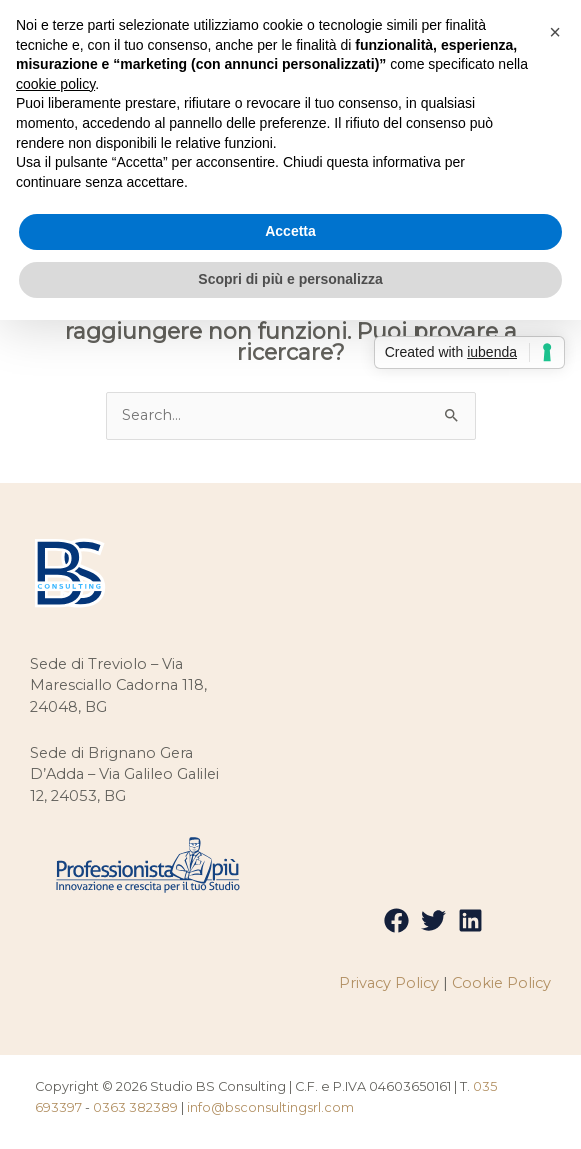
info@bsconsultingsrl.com (270, 1108)
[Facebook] (396, 922)
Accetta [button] (290, 231)
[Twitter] (433, 922)
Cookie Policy (501, 985)
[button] (555, 32)
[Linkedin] (470, 922)
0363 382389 (135, 1108)
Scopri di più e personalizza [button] (290, 279)
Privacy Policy (389, 985)
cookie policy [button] (55, 84)
